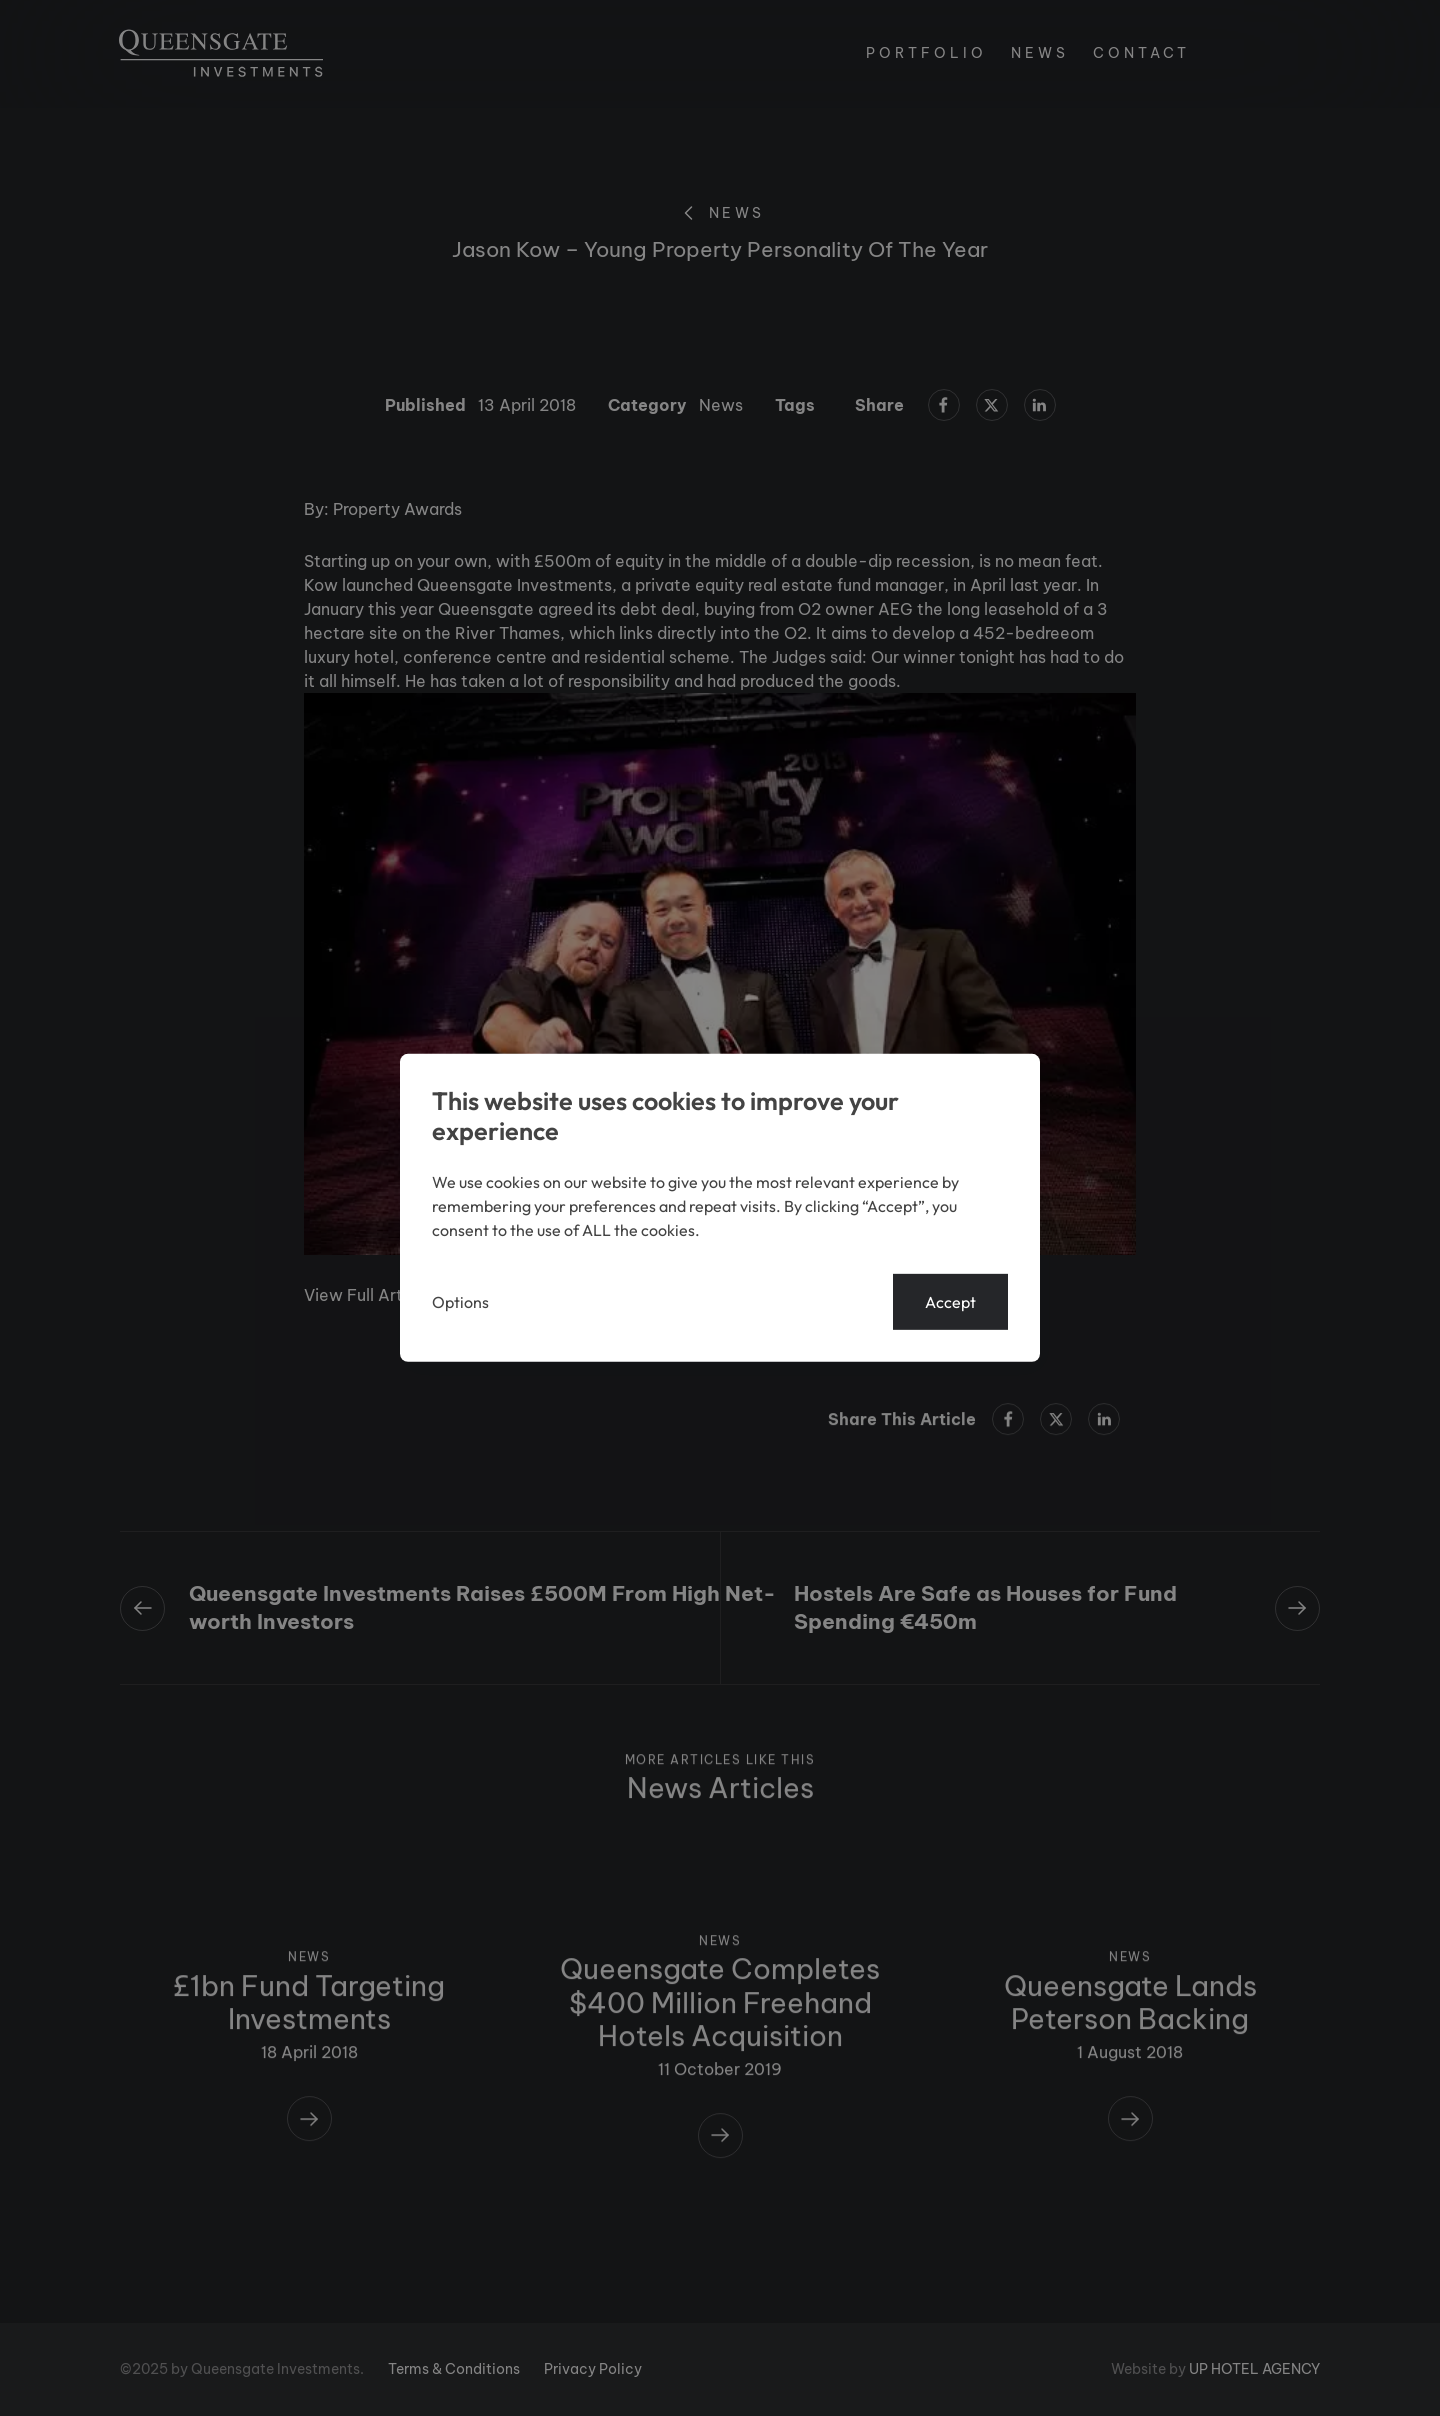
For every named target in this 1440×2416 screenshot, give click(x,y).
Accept (950, 1302)
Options (460, 1302)
